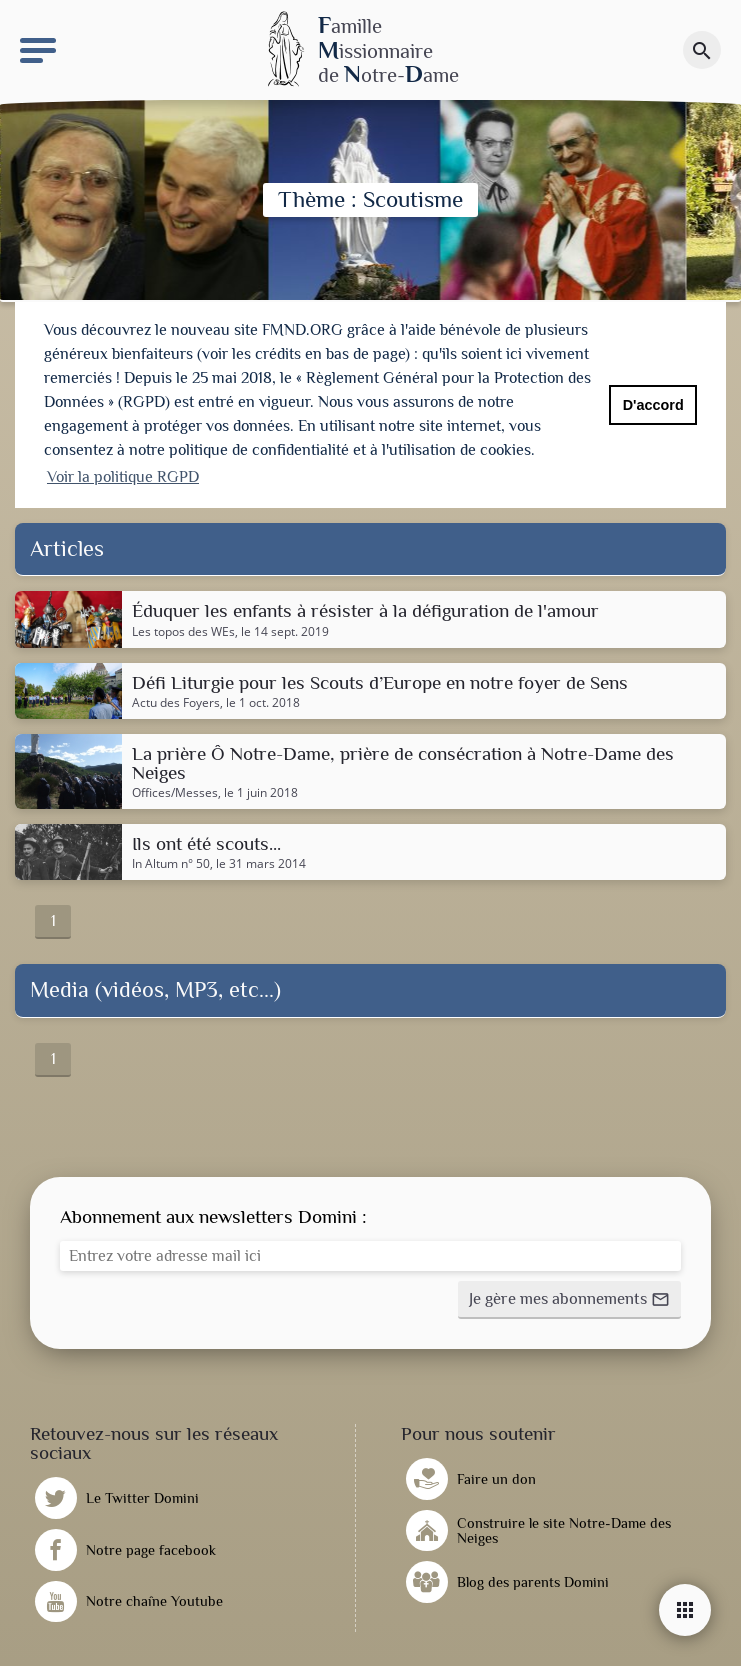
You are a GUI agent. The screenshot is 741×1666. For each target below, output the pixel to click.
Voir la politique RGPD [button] (123, 477)
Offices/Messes (175, 790)
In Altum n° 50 (171, 861)
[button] (569, 1297)
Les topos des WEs (183, 628)
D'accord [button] (653, 405)
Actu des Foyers (176, 699)
